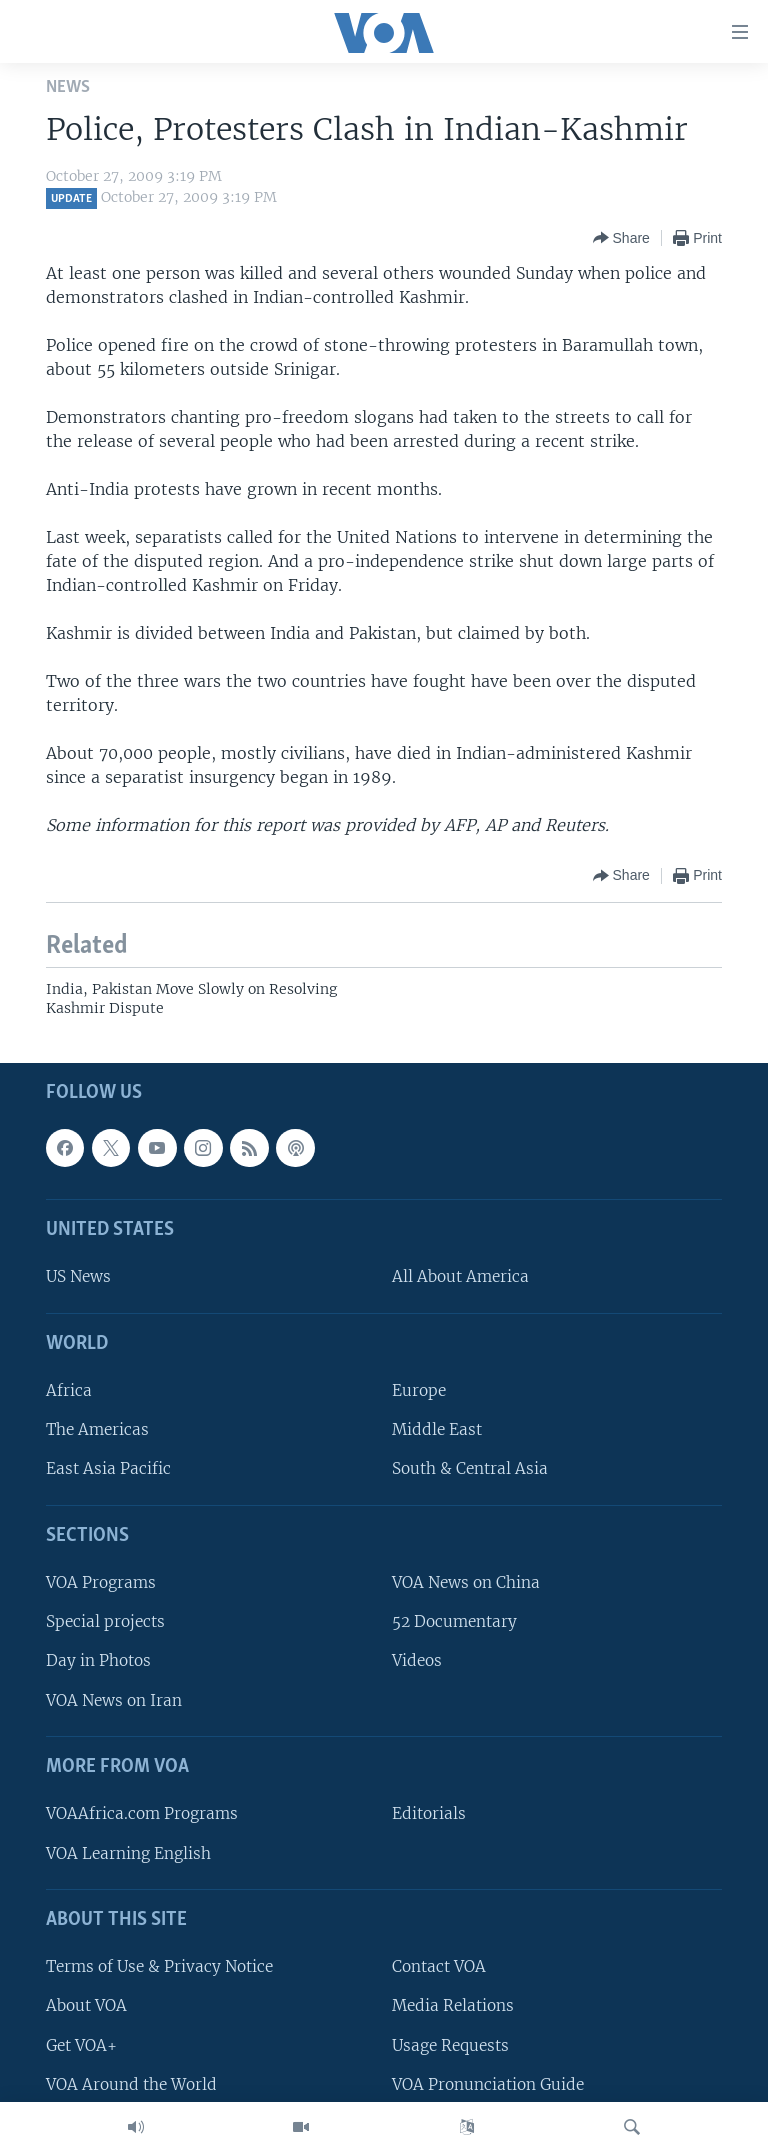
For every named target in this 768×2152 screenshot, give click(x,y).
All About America (460, 1276)
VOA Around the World (131, 2083)
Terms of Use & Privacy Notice (159, 1966)
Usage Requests (450, 2044)
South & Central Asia (470, 1468)
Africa (69, 1390)
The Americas (97, 1429)
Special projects (105, 1621)
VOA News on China (466, 1582)
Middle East (437, 1429)
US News (78, 1276)
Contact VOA (439, 1966)
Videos (417, 1660)
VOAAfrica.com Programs (142, 1813)
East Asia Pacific (108, 1468)
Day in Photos (98, 1660)
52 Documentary (454, 1621)
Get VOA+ (81, 2044)
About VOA (86, 2005)
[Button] (621, 238)
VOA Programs (101, 1582)
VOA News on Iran (114, 1699)
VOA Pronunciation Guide (488, 2083)
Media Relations (453, 2005)
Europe (419, 1390)
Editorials (429, 1813)
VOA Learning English (128, 1852)
